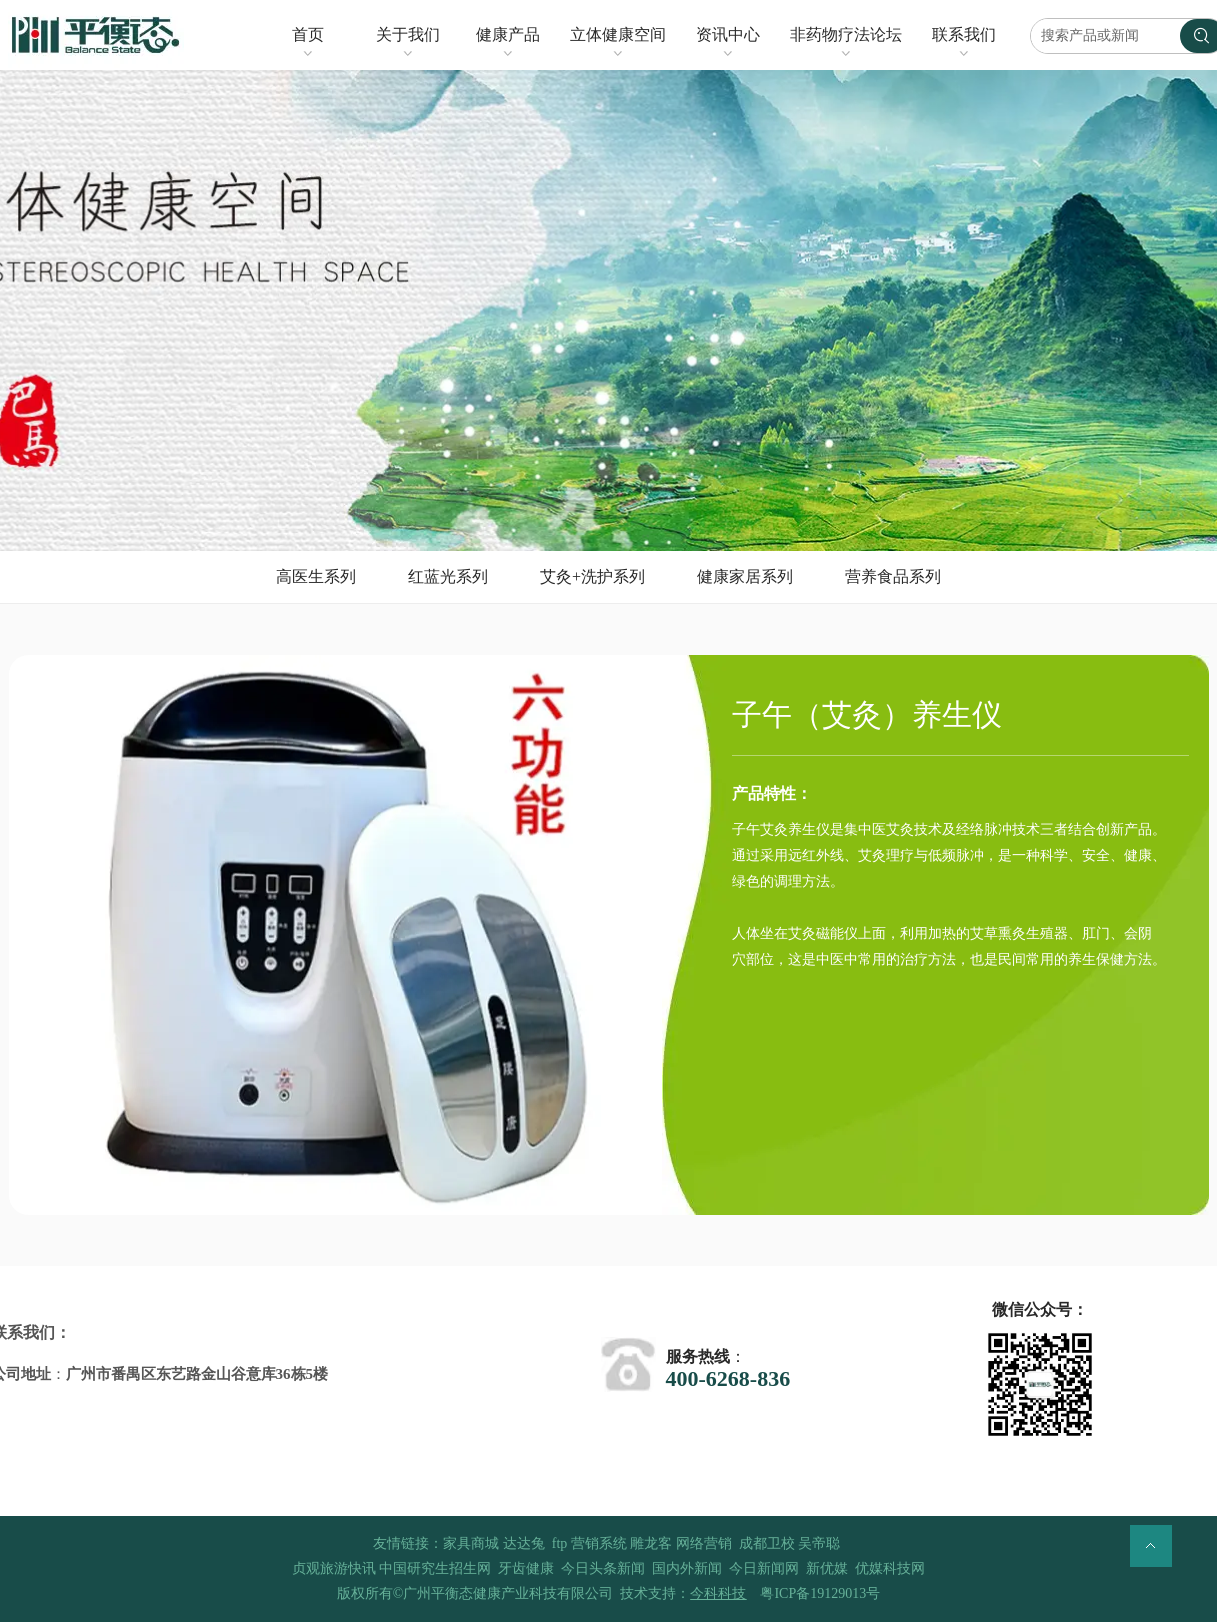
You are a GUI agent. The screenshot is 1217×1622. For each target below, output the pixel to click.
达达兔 (524, 1543)
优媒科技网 (890, 1568)
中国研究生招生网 (435, 1568)
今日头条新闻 (603, 1568)
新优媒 (827, 1568)
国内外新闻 (687, 1568)
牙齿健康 (526, 1568)
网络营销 (704, 1543)
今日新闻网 (764, 1568)
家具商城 (471, 1543)
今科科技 (718, 1593)
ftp (560, 1543)
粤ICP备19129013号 (820, 1593)
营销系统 (599, 1543)
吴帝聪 (819, 1543)
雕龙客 (651, 1543)
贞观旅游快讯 (334, 1568)
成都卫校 (767, 1543)
